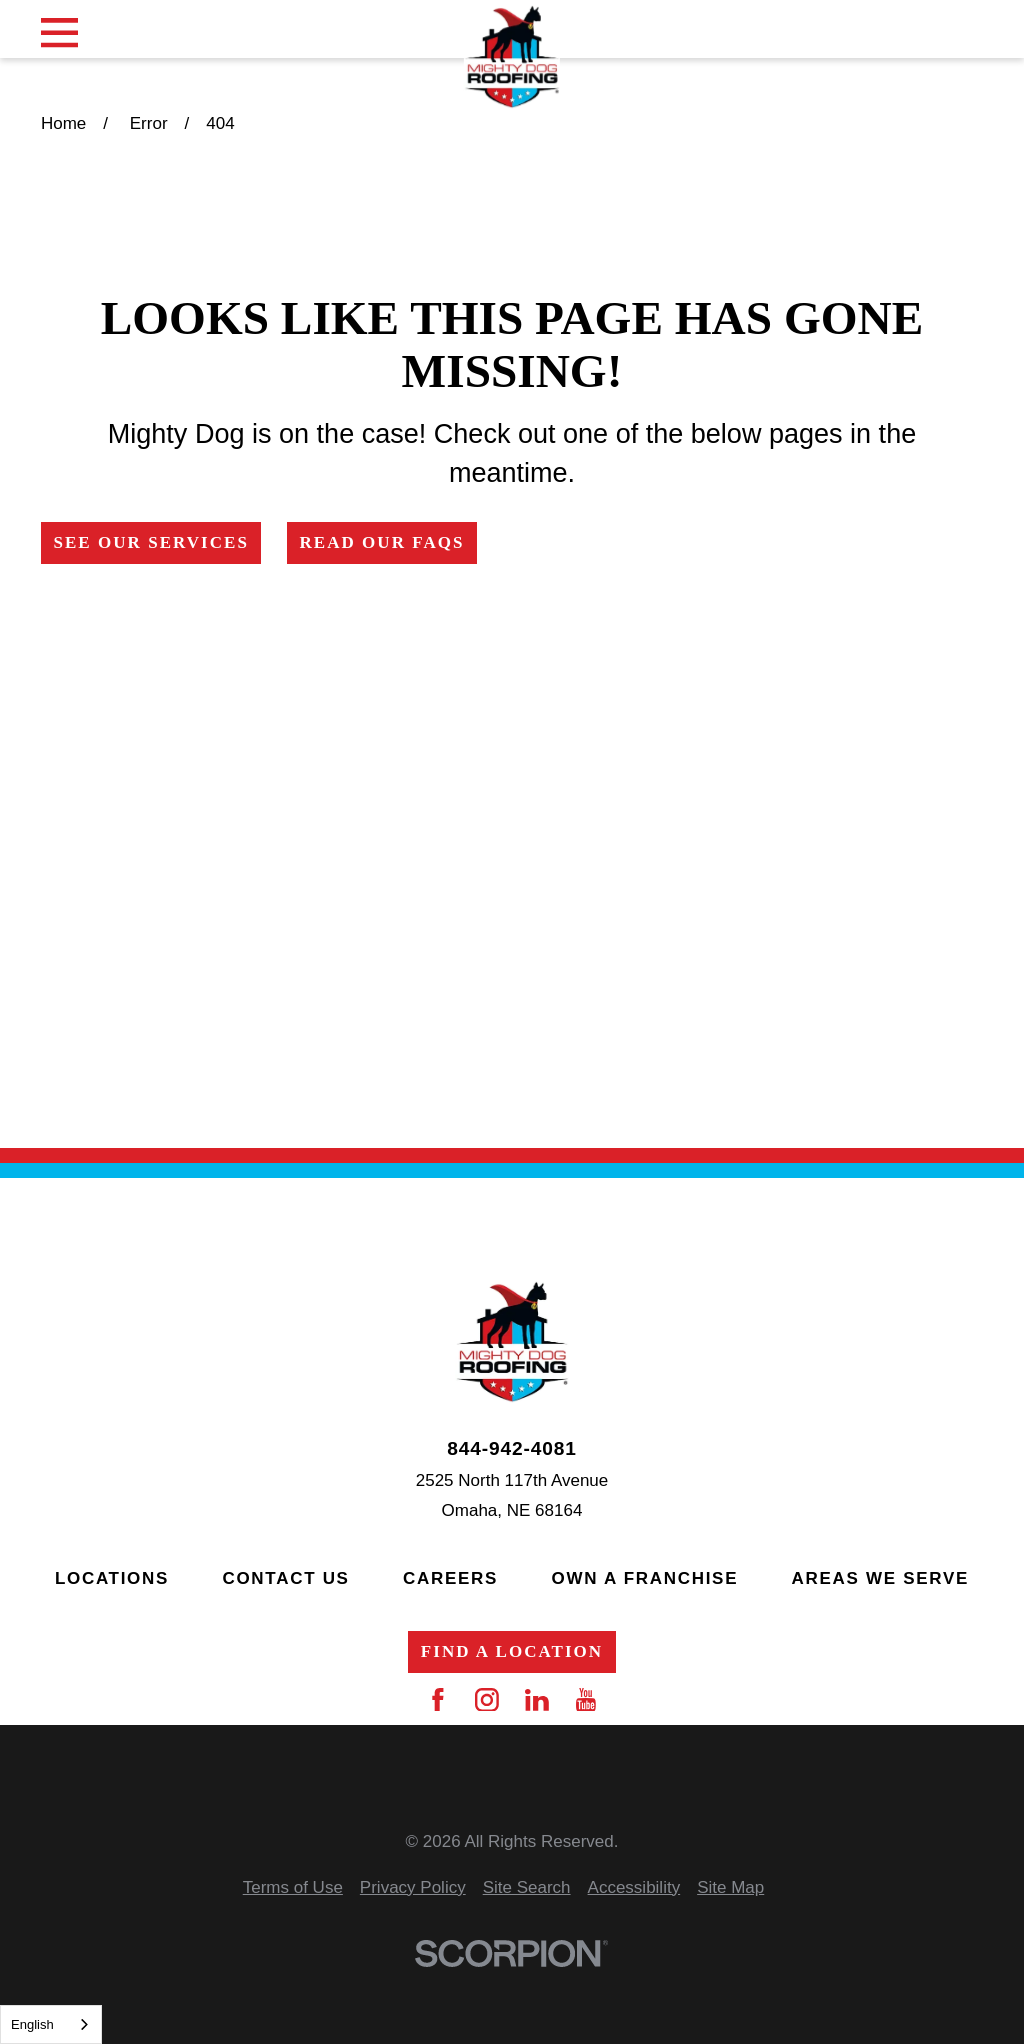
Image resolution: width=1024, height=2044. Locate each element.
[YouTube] (586, 1700)
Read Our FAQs (381, 542)
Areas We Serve (880, 1578)
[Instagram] (487, 1700)
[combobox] (51, 2024)
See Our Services (151, 542)
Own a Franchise (645, 1578)
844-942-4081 (511, 1448)
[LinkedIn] (537, 1700)
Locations (112, 1578)
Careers (450, 1578)
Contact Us (285, 1578)
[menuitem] (293, 1888)
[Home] (512, 57)
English (32, 2024)
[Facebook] (438, 1700)
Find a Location (512, 1651)
